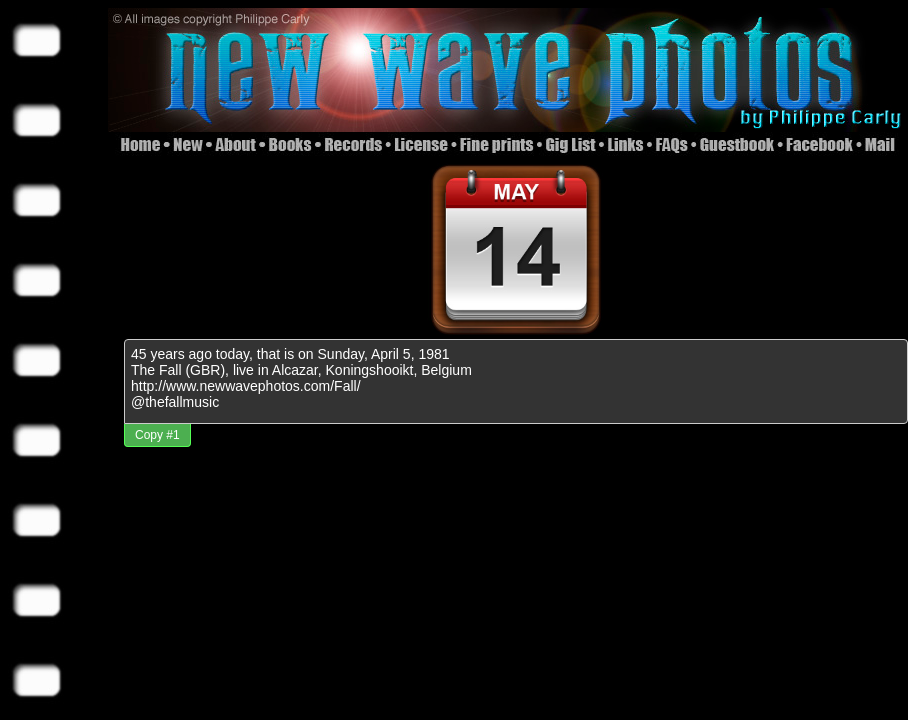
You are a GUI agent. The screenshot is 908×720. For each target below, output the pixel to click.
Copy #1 (157, 435)
